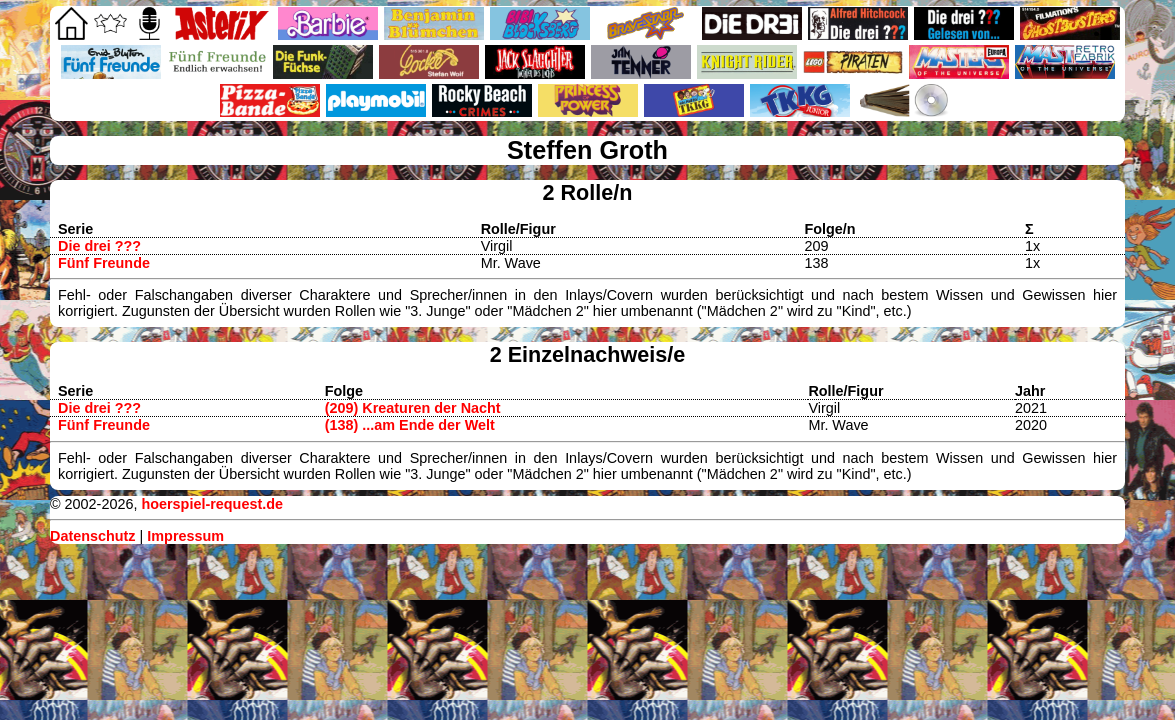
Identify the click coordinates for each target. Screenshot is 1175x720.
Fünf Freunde (104, 263)
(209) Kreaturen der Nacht (413, 408)
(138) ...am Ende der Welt (410, 425)
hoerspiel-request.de (212, 504)
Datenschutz (93, 536)
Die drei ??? (99, 246)
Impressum (185, 536)
